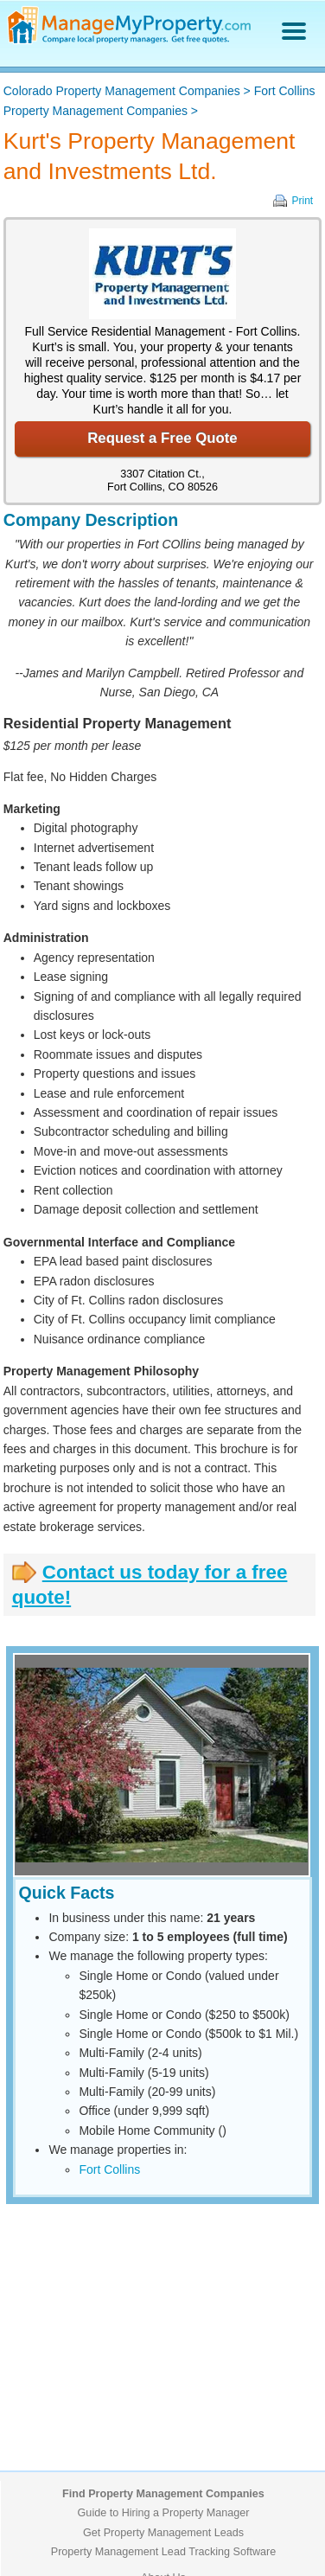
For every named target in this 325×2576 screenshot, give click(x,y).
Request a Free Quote (162, 438)
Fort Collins (109, 2169)
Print (303, 201)
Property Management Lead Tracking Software (163, 2552)
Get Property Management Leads (163, 2533)
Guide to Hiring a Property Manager (164, 2513)
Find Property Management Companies (163, 2494)
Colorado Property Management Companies (121, 91)
